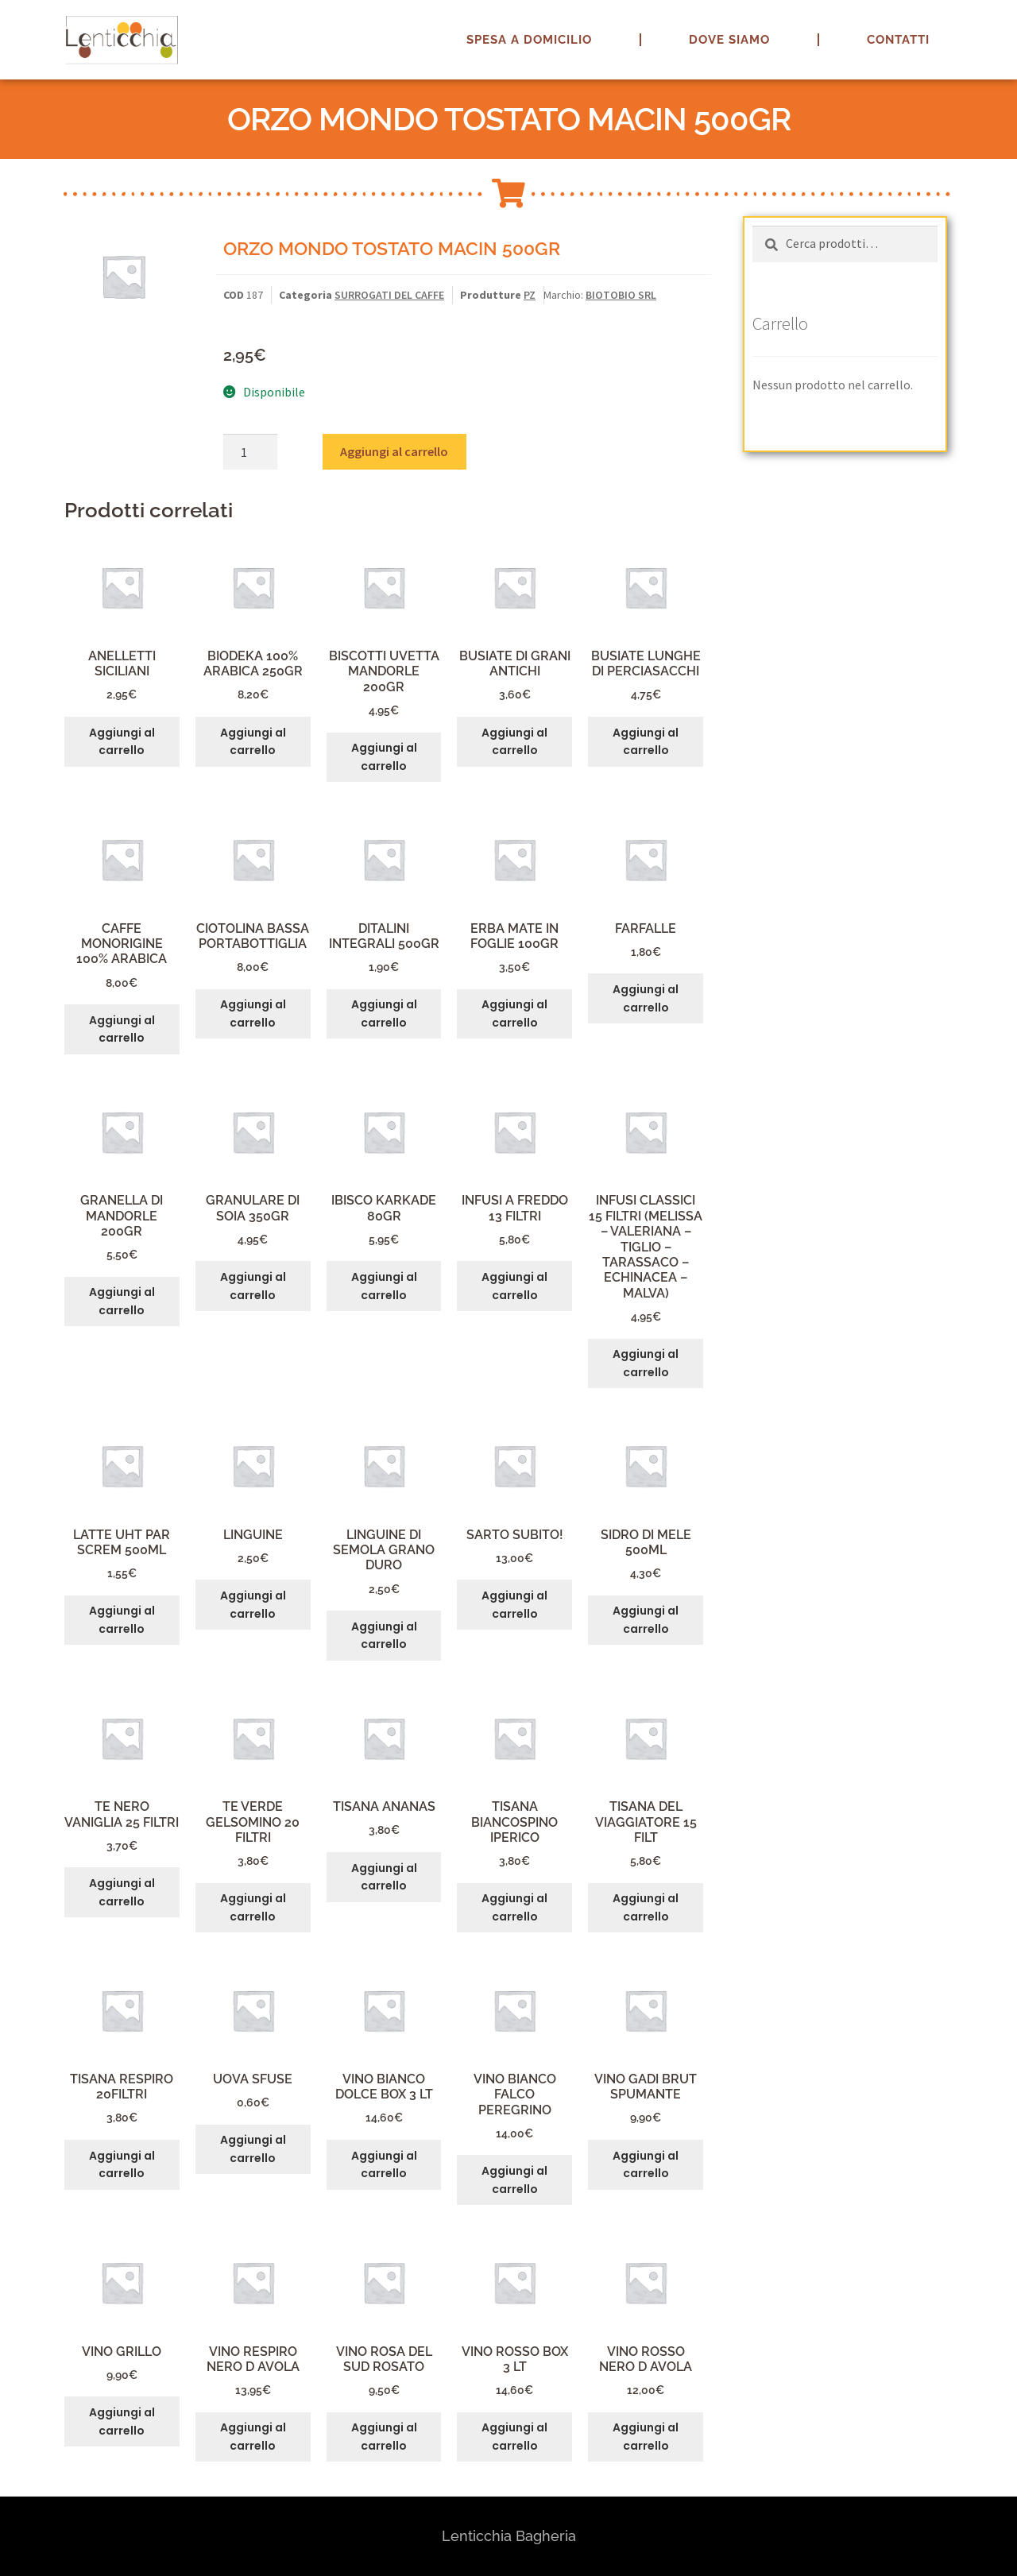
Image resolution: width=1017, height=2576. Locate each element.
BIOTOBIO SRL (621, 295)
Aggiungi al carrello (394, 451)
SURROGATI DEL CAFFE (389, 295)
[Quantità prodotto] (250, 452)
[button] (983, 22)
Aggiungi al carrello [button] (122, 742)
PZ (530, 295)
